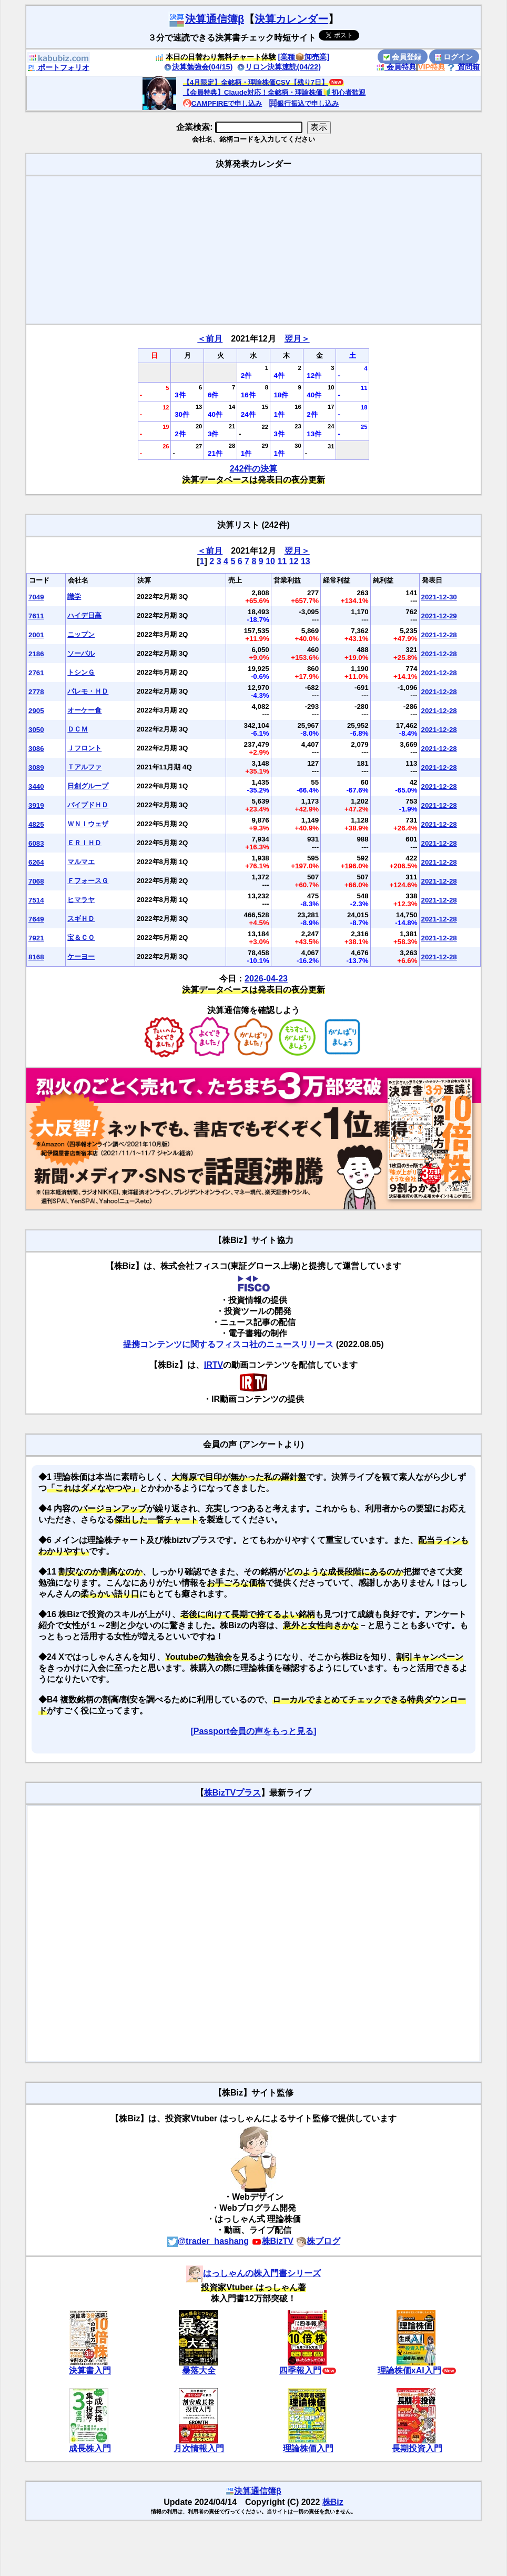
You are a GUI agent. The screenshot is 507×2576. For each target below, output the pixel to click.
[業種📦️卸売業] (304, 57)
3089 (36, 767)
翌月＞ (297, 338)
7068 (36, 881)
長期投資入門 (417, 2448)
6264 (36, 862)
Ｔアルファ (84, 767)
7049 (36, 597)
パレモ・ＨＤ (87, 691)
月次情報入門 (199, 2448)
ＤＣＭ (77, 729)
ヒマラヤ (81, 900)
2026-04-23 (266, 978)
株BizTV (272, 2241)
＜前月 (209, 338)
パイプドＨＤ (87, 805)
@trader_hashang (208, 2241)
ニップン (81, 634)
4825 (36, 824)
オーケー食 (84, 710)
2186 (36, 654)
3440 (36, 786)
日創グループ (87, 786)
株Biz (332, 2502)
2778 (36, 692)
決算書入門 (90, 2370)
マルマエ (81, 862)
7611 (36, 616)
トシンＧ (81, 672)
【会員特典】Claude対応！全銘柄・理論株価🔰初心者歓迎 (274, 92)
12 (294, 561)
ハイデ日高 (84, 615)
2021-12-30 (439, 597)
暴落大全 (199, 2370)
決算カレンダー (291, 19)
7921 (36, 938)
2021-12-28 (439, 635)
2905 (36, 711)
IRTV (213, 1364)
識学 (74, 596)
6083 (36, 843)
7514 (36, 900)
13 (305, 561)
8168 (36, 957)
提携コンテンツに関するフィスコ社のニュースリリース (228, 1344)
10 (270, 561)
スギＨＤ (81, 919)
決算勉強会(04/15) (198, 67)
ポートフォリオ (58, 67)
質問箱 (463, 67)
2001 (36, 635)
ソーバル (81, 653)
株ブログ (318, 2241)
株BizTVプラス (232, 1792)
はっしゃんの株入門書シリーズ (253, 2273)
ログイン (454, 57)
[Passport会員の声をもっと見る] (253, 1731)
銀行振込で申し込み (304, 103)
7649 (36, 919)
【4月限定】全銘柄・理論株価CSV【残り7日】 (255, 82)
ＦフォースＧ (87, 881)
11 (282, 561)
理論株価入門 (308, 2448)
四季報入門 (300, 2370)
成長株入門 (90, 2448)
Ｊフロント (84, 748)
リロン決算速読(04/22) (279, 67)
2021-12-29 (439, 616)
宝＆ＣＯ (81, 937)
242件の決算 (254, 468)
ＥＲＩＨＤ (84, 843)
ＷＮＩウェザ (87, 824)
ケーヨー (81, 956)
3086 (36, 749)
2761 (36, 673)
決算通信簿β (206, 19)
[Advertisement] (253, 250)
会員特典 (396, 67)
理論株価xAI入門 (409, 2370)
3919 (36, 805)
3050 (36, 730)
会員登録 (402, 57)
